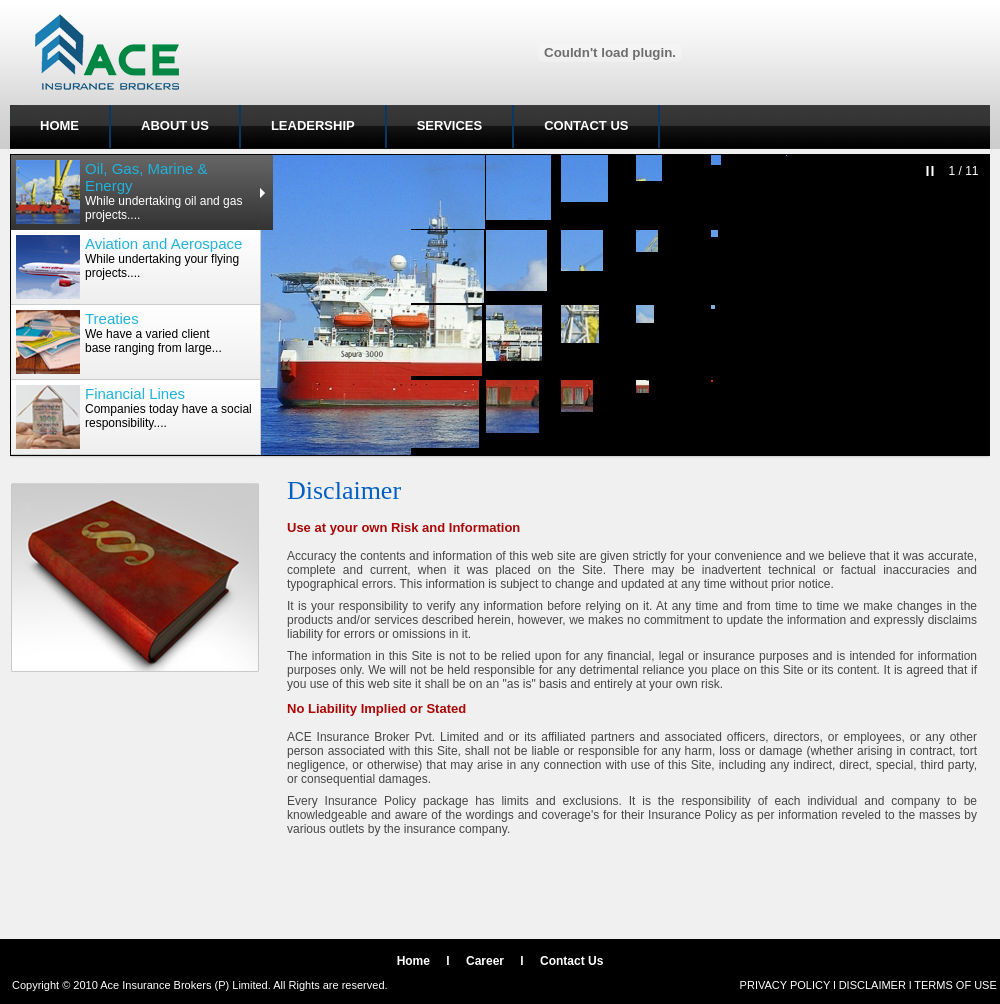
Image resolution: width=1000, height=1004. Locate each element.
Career (485, 961)
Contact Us (571, 961)
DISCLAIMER (872, 985)
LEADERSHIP (313, 125)
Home (413, 961)
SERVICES (450, 125)
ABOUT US (175, 125)
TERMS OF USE (955, 985)
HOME (59, 125)
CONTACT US (586, 125)
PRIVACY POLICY (785, 985)
